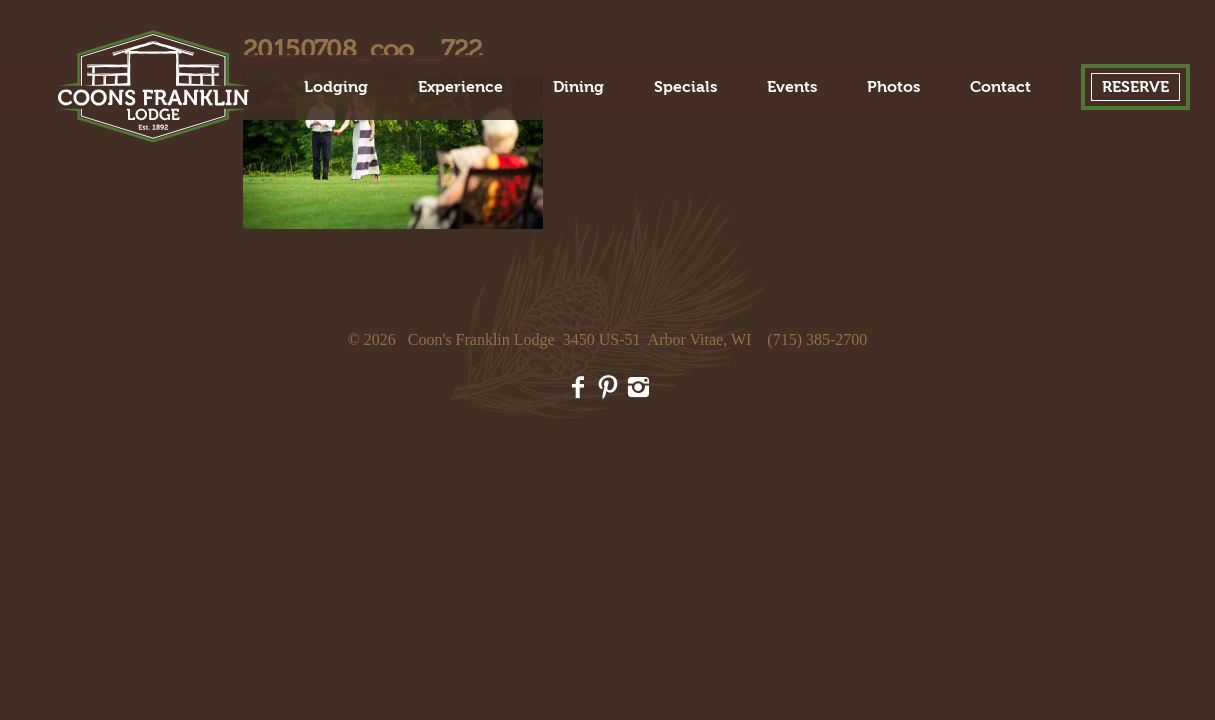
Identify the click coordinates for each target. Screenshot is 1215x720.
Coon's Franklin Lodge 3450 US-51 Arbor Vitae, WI (580, 339)
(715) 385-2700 (817, 339)
